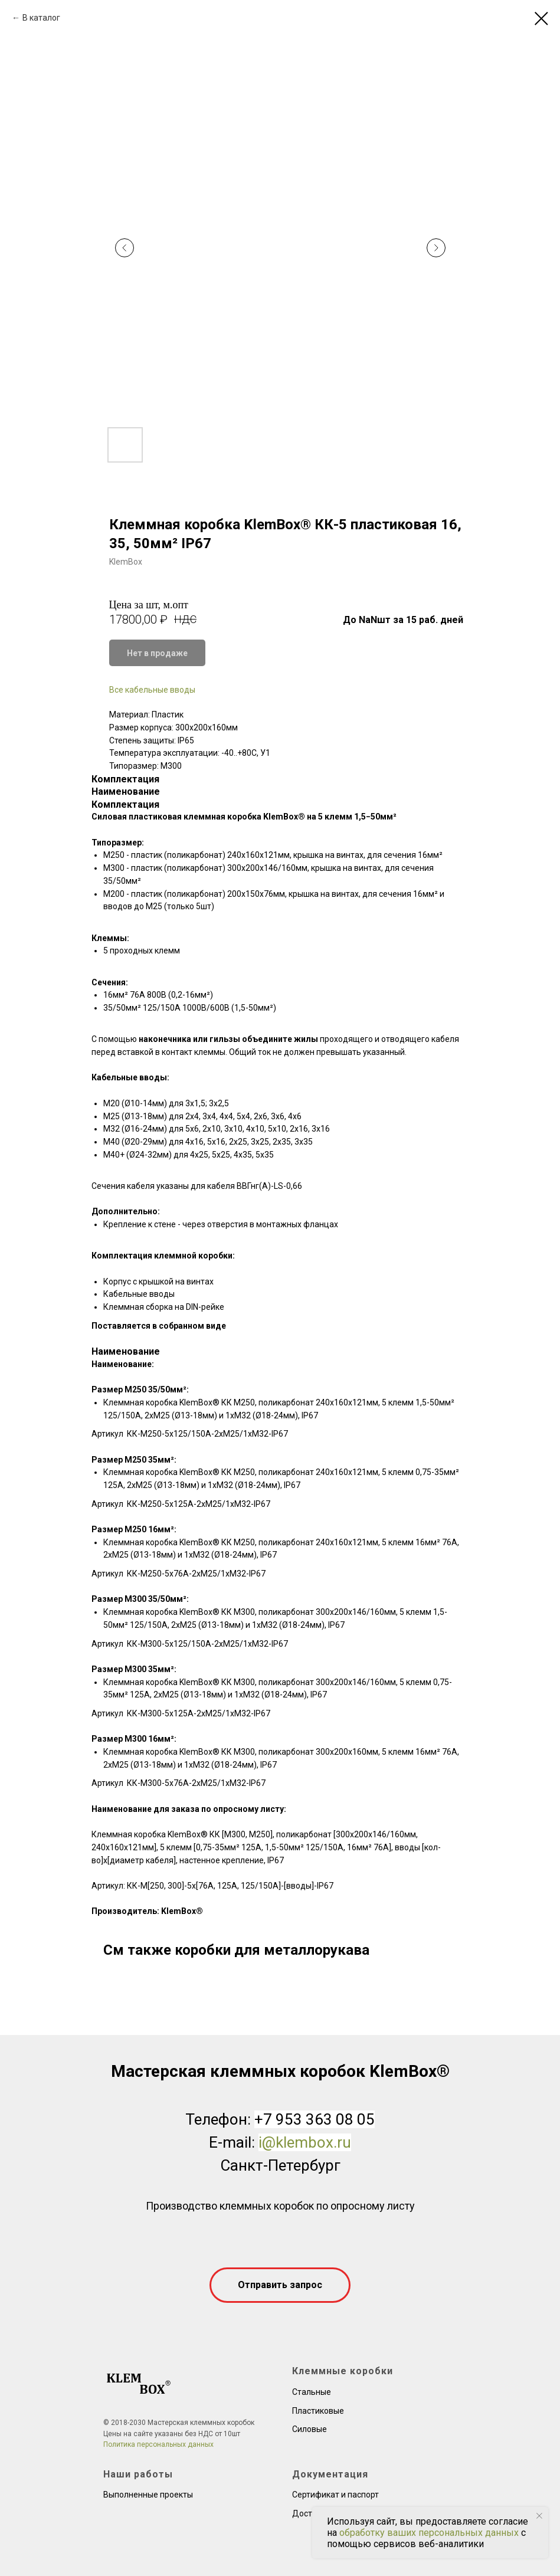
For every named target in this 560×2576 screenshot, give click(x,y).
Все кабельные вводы (152, 689)
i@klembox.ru (304, 2142)
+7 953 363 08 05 (314, 2119)
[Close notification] (539, 2516)
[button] (280, 2285)
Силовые (309, 2429)
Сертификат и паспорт (335, 2494)
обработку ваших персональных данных (429, 2532)
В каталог (41, 17)
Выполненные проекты (148, 2494)
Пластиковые (318, 2411)
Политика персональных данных (158, 2444)
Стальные (311, 2392)
